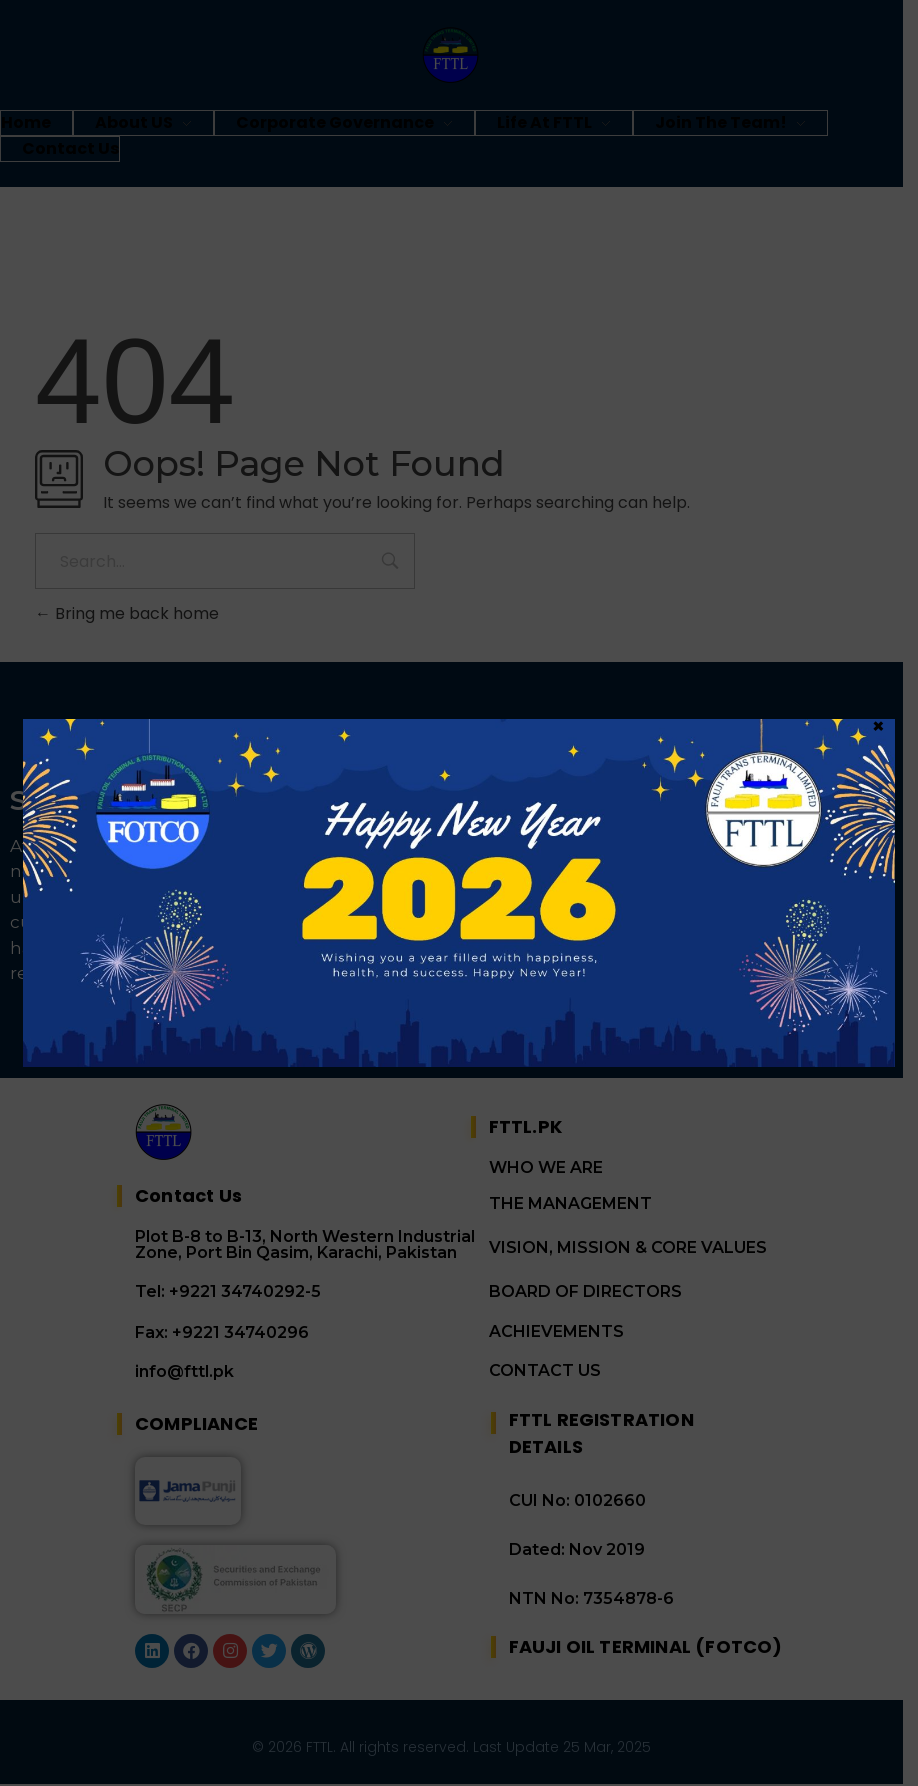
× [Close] (878, 124)
